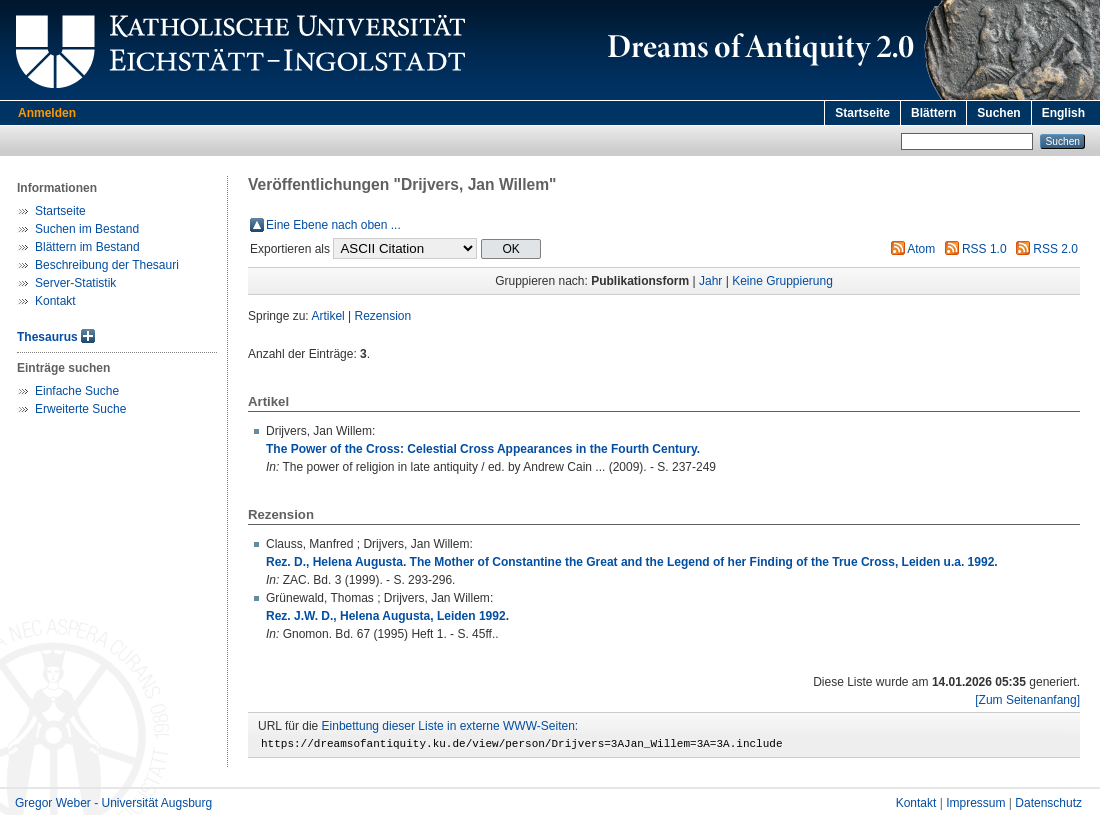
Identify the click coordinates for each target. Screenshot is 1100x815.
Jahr (710, 281)
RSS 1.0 (984, 249)
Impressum (975, 806)
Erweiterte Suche (80, 409)
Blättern (933, 113)
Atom (921, 249)
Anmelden (47, 113)
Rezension (383, 316)
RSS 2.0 (1055, 249)
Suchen (998, 113)
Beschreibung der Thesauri (107, 265)
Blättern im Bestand (87, 247)
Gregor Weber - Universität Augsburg (113, 806)
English (1063, 113)
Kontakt (55, 301)
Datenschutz (1048, 806)
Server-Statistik (75, 283)
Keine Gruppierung (782, 281)
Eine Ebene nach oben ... (333, 225)
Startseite (862, 113)
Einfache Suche (77, 391)
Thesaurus (47, 337)
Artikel (327, 316)
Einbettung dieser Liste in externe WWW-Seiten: (450, 726)
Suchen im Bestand (87, 229)
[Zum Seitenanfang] (1027, 700)
